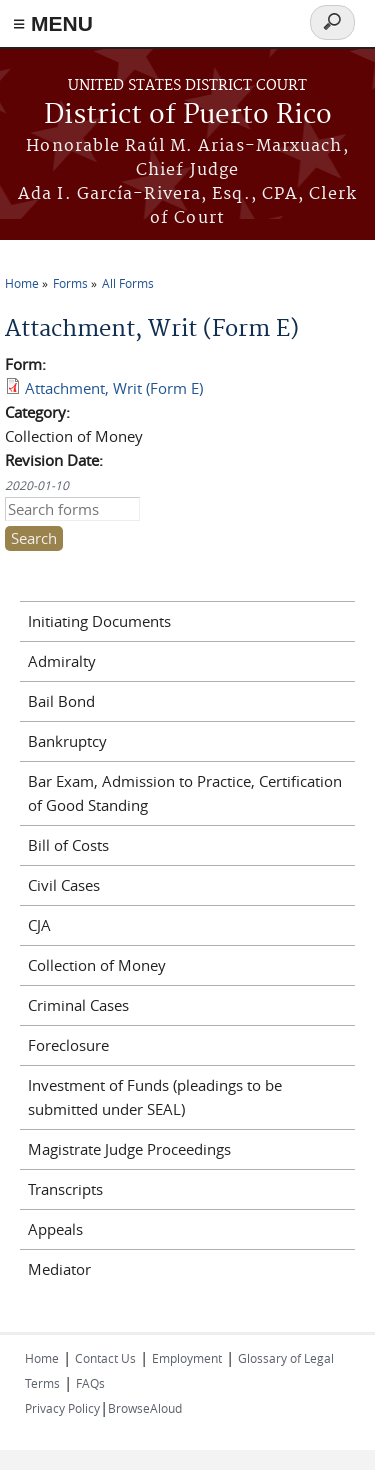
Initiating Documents (99, 621)
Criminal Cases (78, 1005)
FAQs (90, 1383)
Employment (187, 1358)
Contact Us (105, 1358)
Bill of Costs (68, 845)
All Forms (128, 283)
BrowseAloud (145, 1408)
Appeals (55, 1229)
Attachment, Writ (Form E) (114, 388)
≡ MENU (53, 23)
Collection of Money (97, 965)
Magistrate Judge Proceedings (129, 1149)
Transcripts (65, 1189)
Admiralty (62, 661)
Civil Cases (64, 885)
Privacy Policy (62, 1408)
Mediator (59, 1269)
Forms (70, 283)
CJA (39, 925)
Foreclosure (68, 1045)
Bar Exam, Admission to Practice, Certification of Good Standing (185, 793)
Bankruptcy (67, 741)
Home (22, 283)
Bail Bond (61, 701)
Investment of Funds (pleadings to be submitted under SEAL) (155, 1097)
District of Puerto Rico (188, 115)
